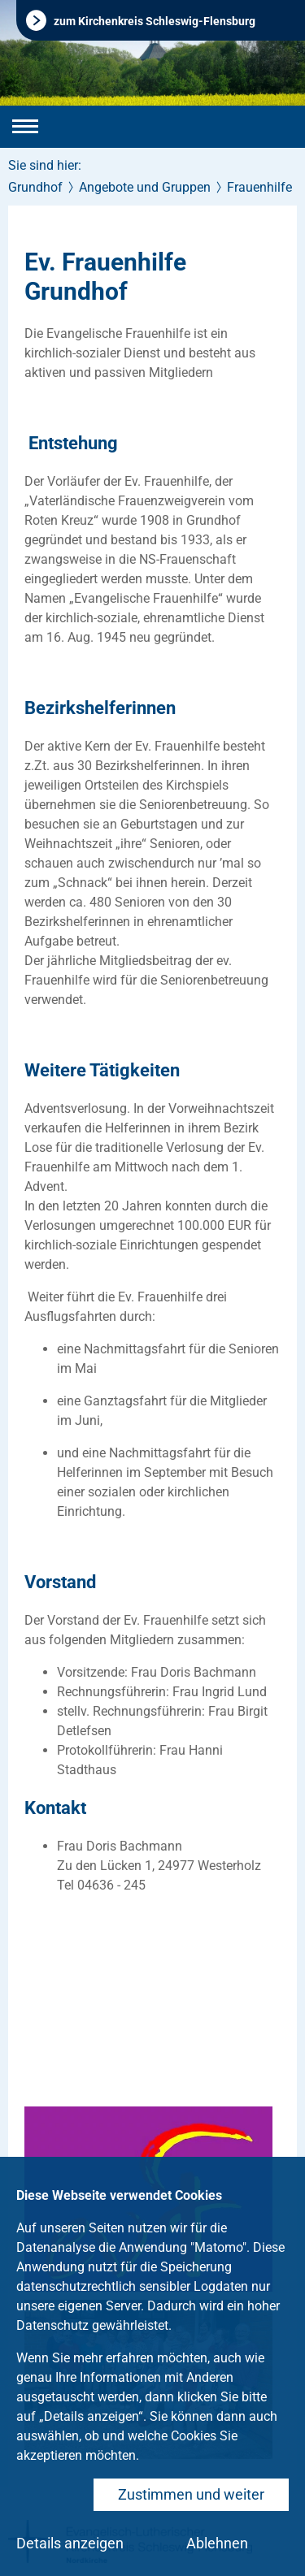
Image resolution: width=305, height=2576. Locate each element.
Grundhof (35, 187)
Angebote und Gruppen (145, 187)
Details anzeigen (70, 2543)
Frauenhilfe (259, 187)
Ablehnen (217, 2543)
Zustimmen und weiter (191, 2494)
